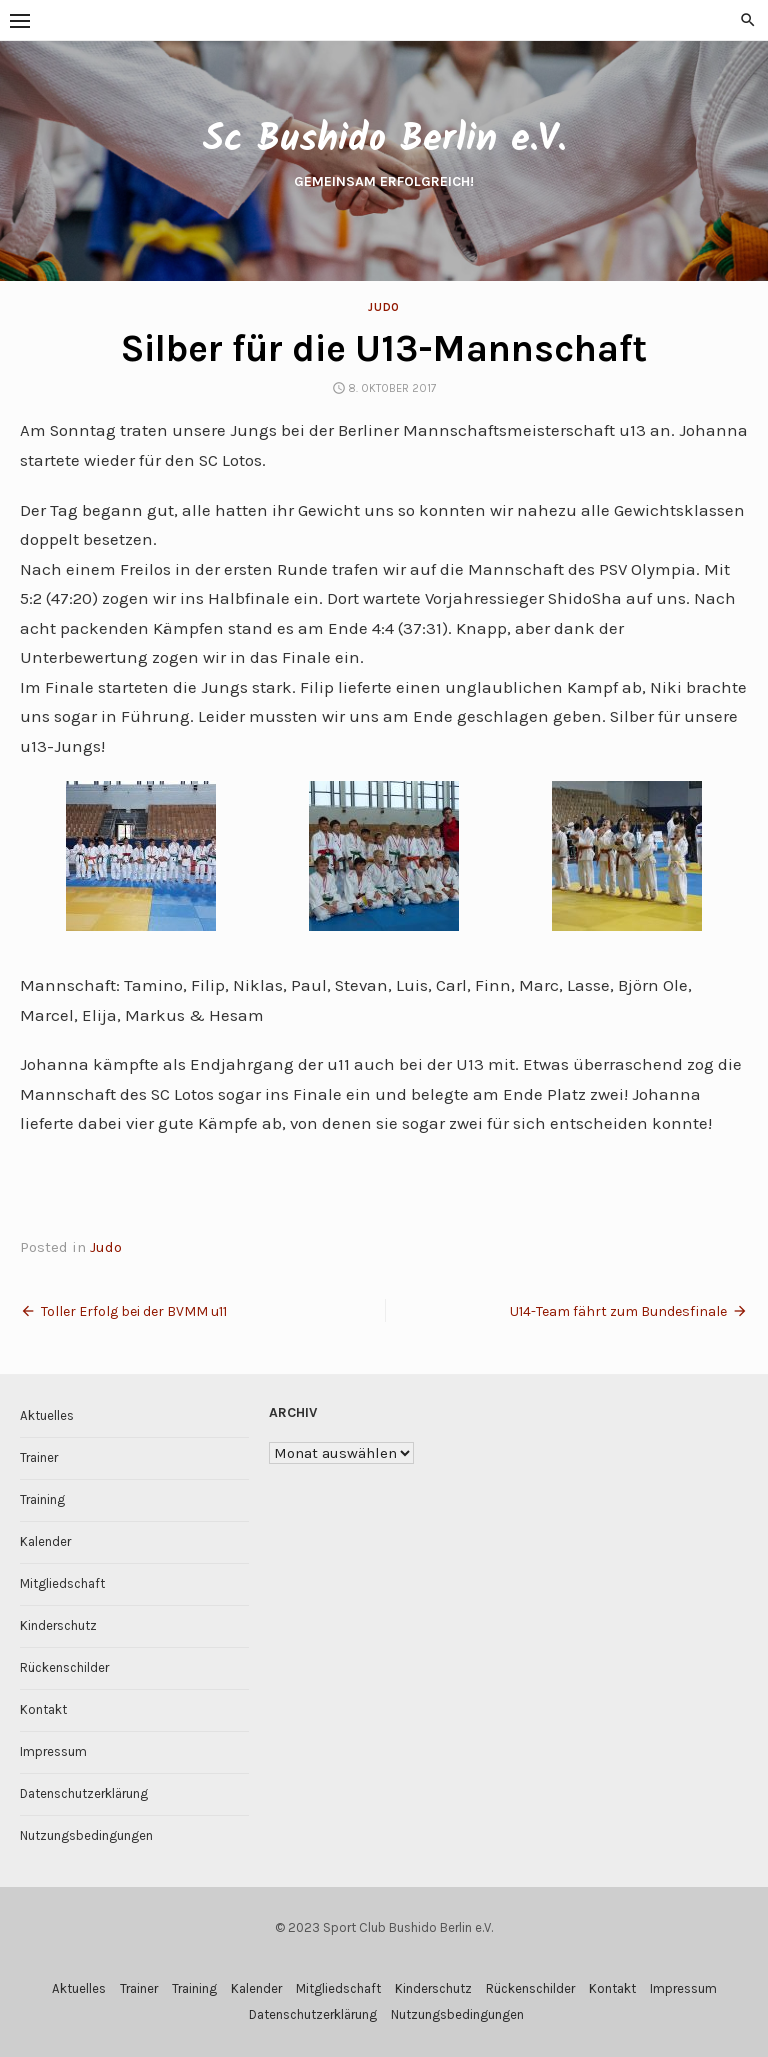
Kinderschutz (58, 1625)
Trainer (39, 1457)
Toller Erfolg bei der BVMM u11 (134, 1311)
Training (42, 1499)
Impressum (53, 1751)
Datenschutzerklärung (84, 1793)
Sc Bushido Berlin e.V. (384, 140)
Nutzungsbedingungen (86, 1835)
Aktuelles (47, 1415)
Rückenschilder (64, 1667)
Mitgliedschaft (62, 1583)
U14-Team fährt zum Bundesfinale (618, 1311)
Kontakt (43, 1709)
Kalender (45, 1541)
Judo (383, 307)
